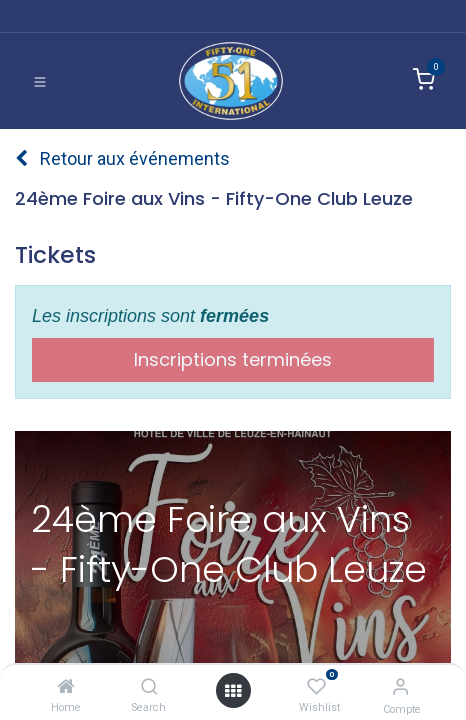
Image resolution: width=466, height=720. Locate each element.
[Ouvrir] (233, 690)
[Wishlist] (316, 686)
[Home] (66, 686)
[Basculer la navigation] (40, 81)
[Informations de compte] (400, 686)
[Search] (149, 686)
